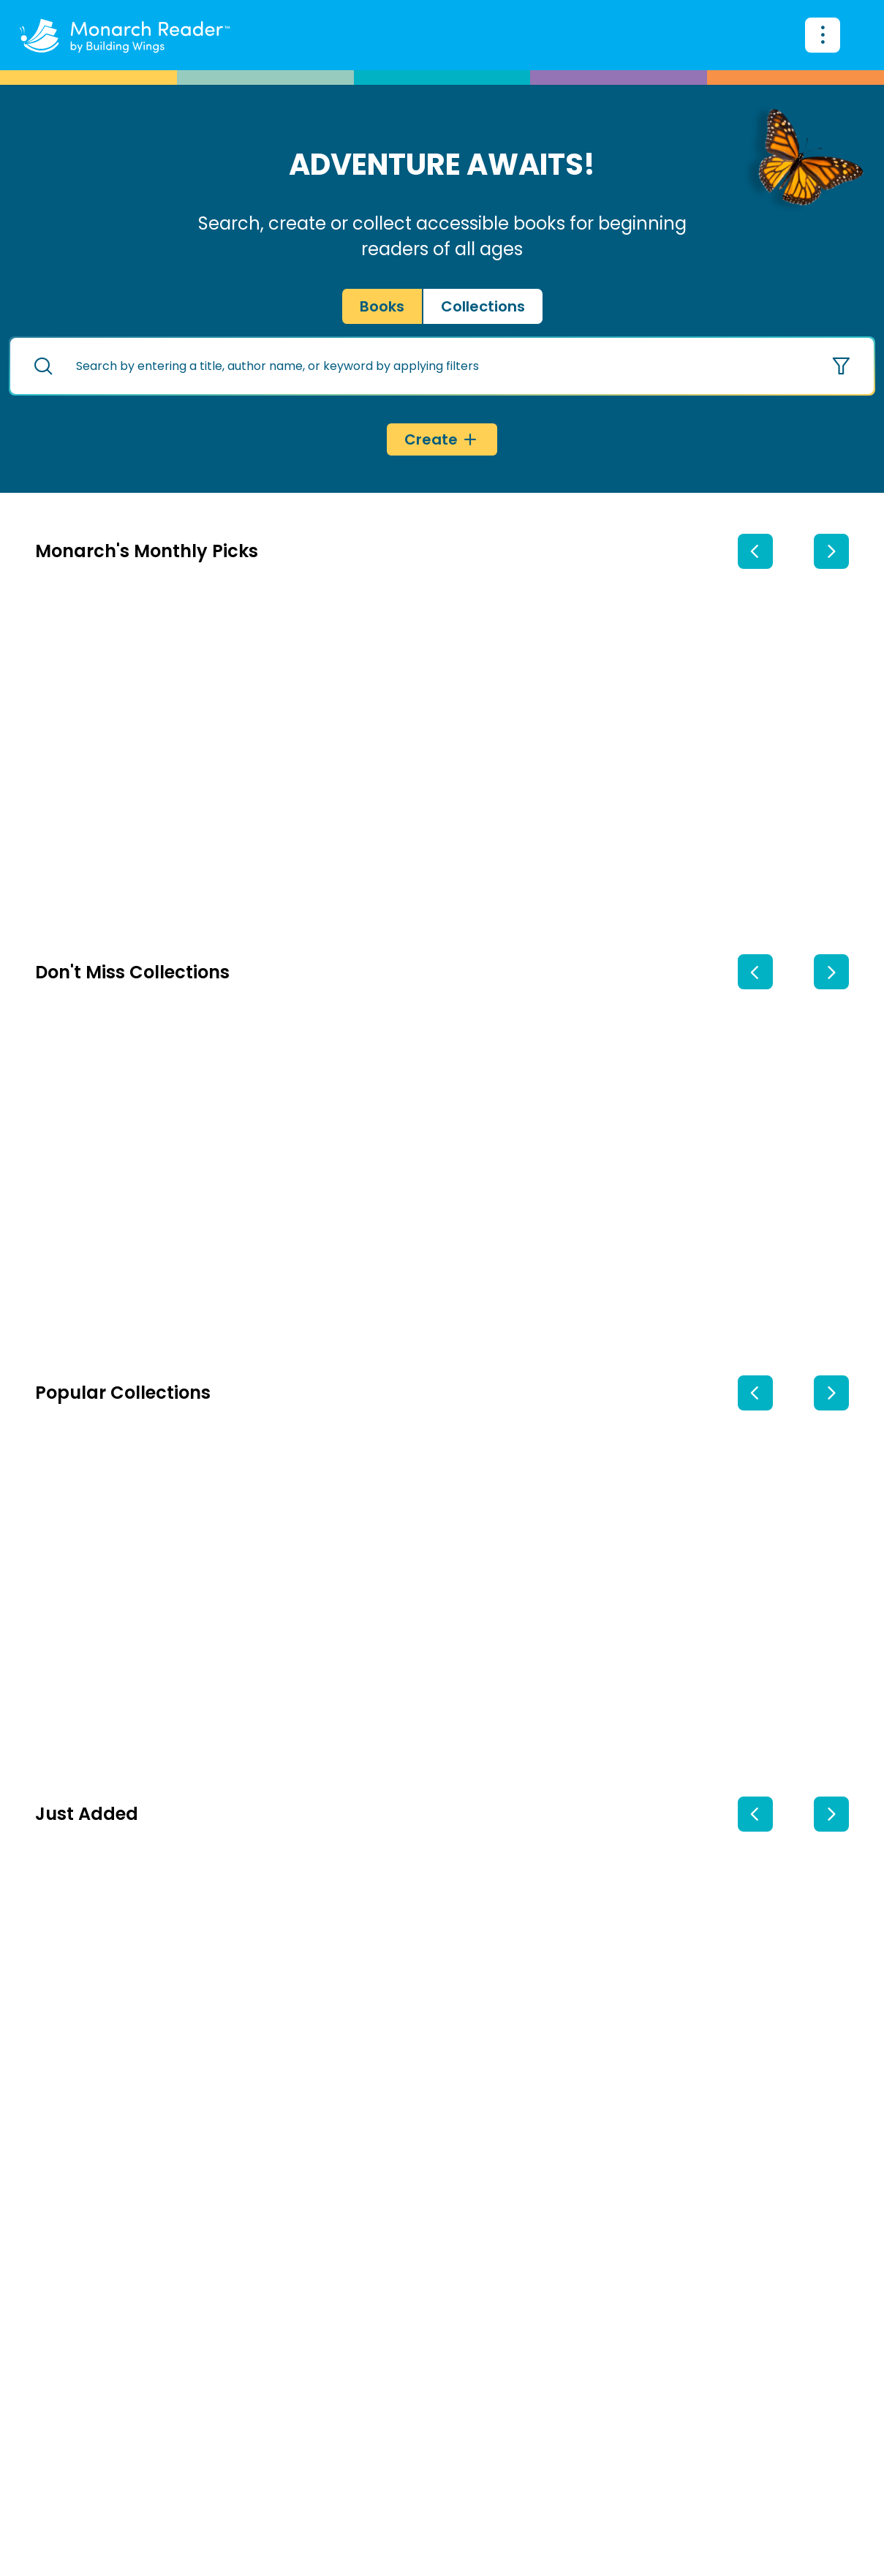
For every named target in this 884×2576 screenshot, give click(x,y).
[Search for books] (822, 35)
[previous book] (755, 551)
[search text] (419, 366)
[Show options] (840, 366)
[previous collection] (755, 971)
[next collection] (831, 971)
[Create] (442, 439)
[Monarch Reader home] (125, 35)
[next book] (831, 551)
